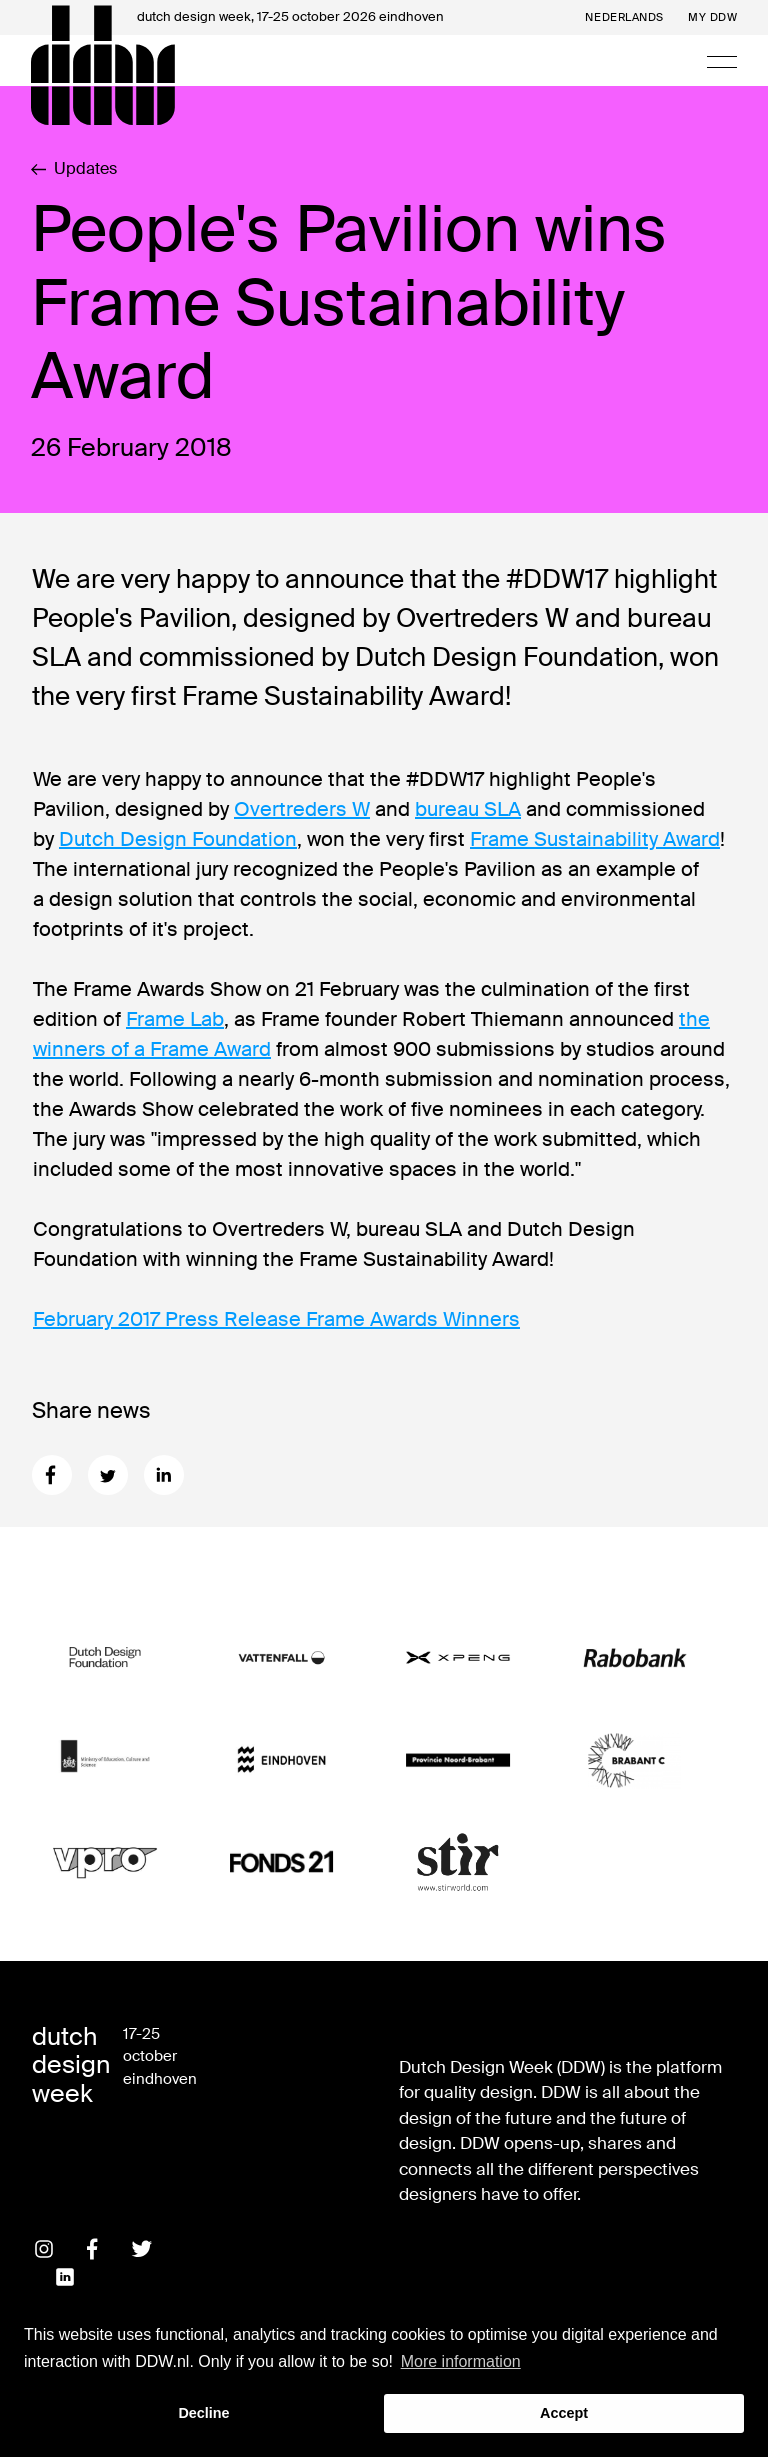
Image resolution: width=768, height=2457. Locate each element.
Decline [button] (203, 2413)
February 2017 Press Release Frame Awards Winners (276, 1319)
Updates (74, 169)
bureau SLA (468, 809)
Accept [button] (564, 2413)
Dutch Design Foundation (178, 839)
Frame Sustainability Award (595, 839)
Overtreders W (302, 809)
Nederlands (624, 17)
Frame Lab (175, 1019)
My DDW (712, 17)
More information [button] (461, 2361)
